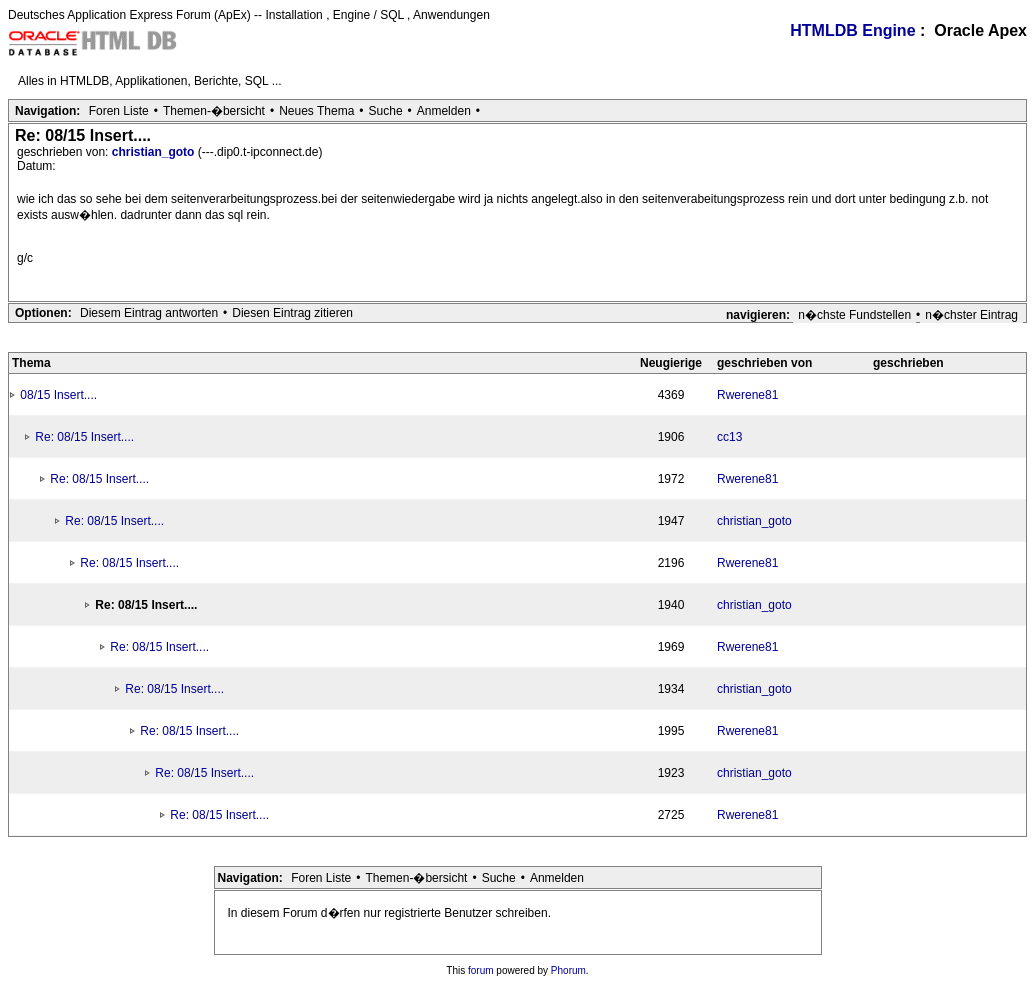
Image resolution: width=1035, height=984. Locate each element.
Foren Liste (119, 111)
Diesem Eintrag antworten (149, 313)
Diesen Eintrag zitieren (292, 313)
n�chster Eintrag (971, 315)
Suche (386, 111)
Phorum (568, 970)
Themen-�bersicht (214, 111)
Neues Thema (316, 111)
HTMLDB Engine (852, 30)
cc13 (729, 437)
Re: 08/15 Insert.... (84, 437)
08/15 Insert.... (58, 395)
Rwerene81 (747, 395)
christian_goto (155, 152)
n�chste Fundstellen (854, 315)
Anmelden (444, 111)
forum (481, 970)
